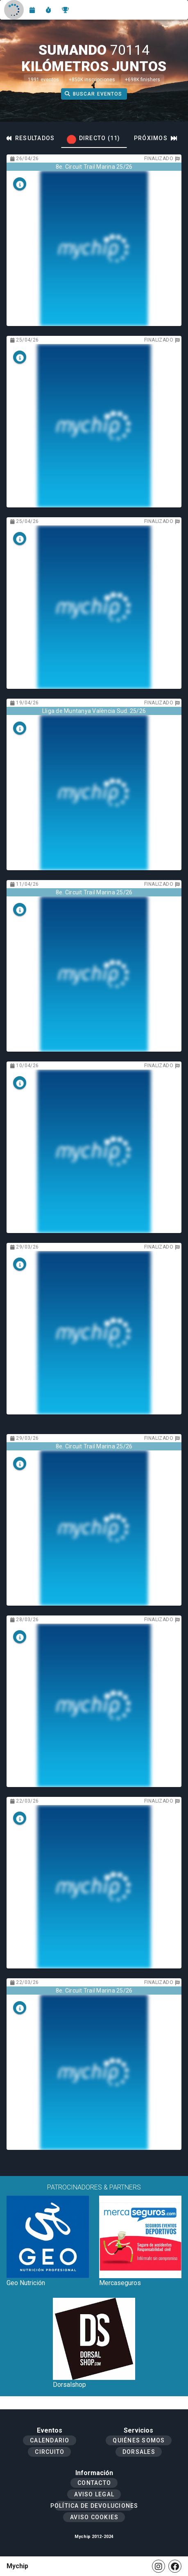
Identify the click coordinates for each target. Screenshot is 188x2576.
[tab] (94, 138)
